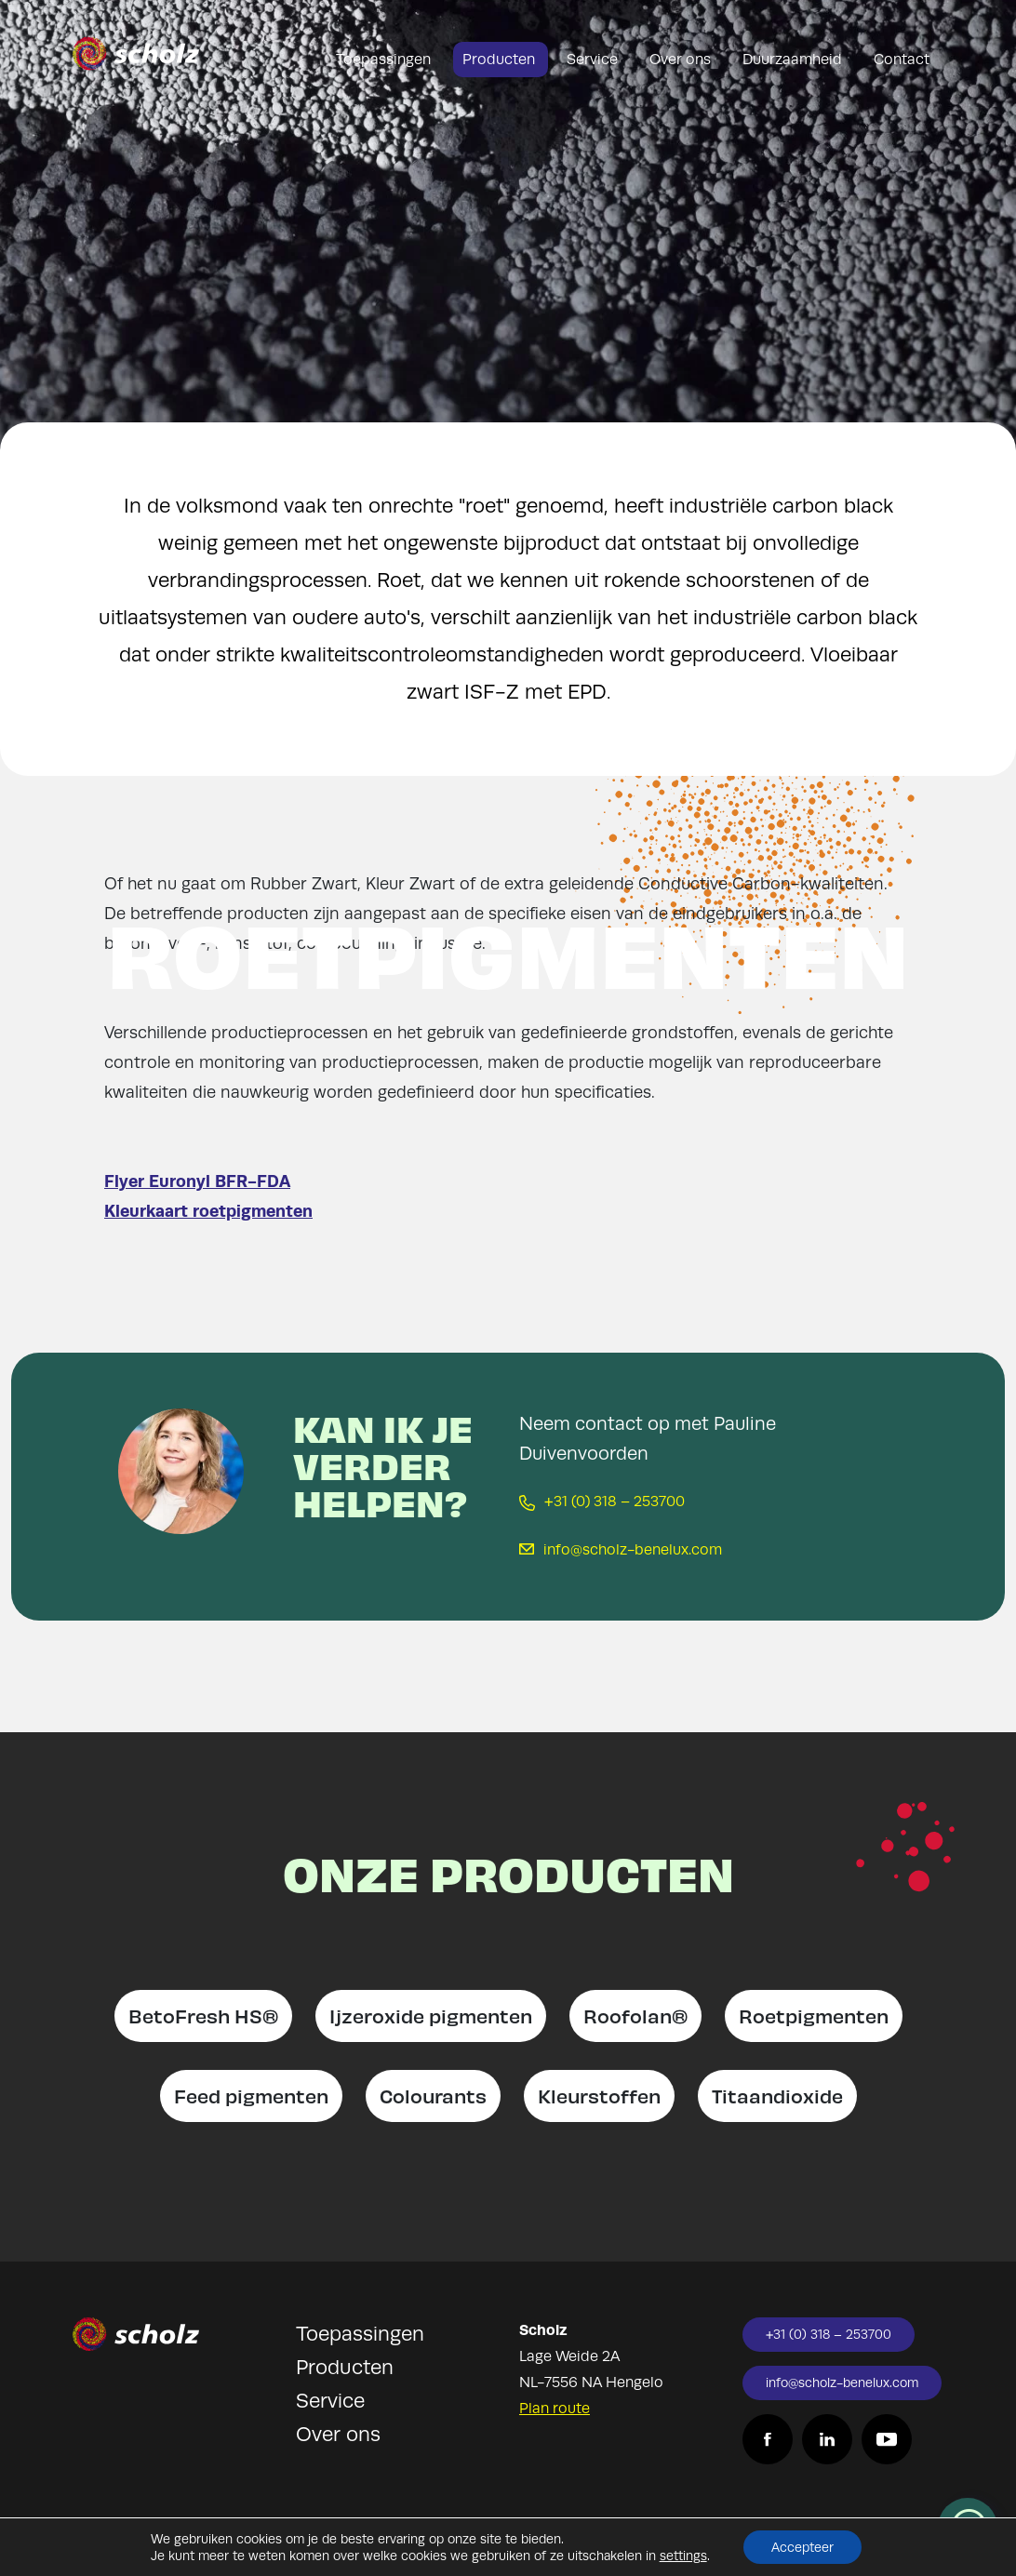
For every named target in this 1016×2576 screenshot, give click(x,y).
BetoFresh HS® (203, 2015)
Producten (500, 59)
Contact (901, 59)
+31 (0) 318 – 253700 (602, 1502)
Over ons (682, 59)
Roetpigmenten (814, 2015)
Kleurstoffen (599, 2095)
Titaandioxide (777, 2095)
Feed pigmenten (251, 2095)
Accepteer (802, 2547)
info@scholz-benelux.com (620, 1550)
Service (594, 59)
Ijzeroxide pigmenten (430, 2015)
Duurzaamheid (794, 59)
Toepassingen (385, 59)
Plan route (554, 2408)
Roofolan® (635, 2015)
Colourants (433, 2095)
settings (683, 2555)
